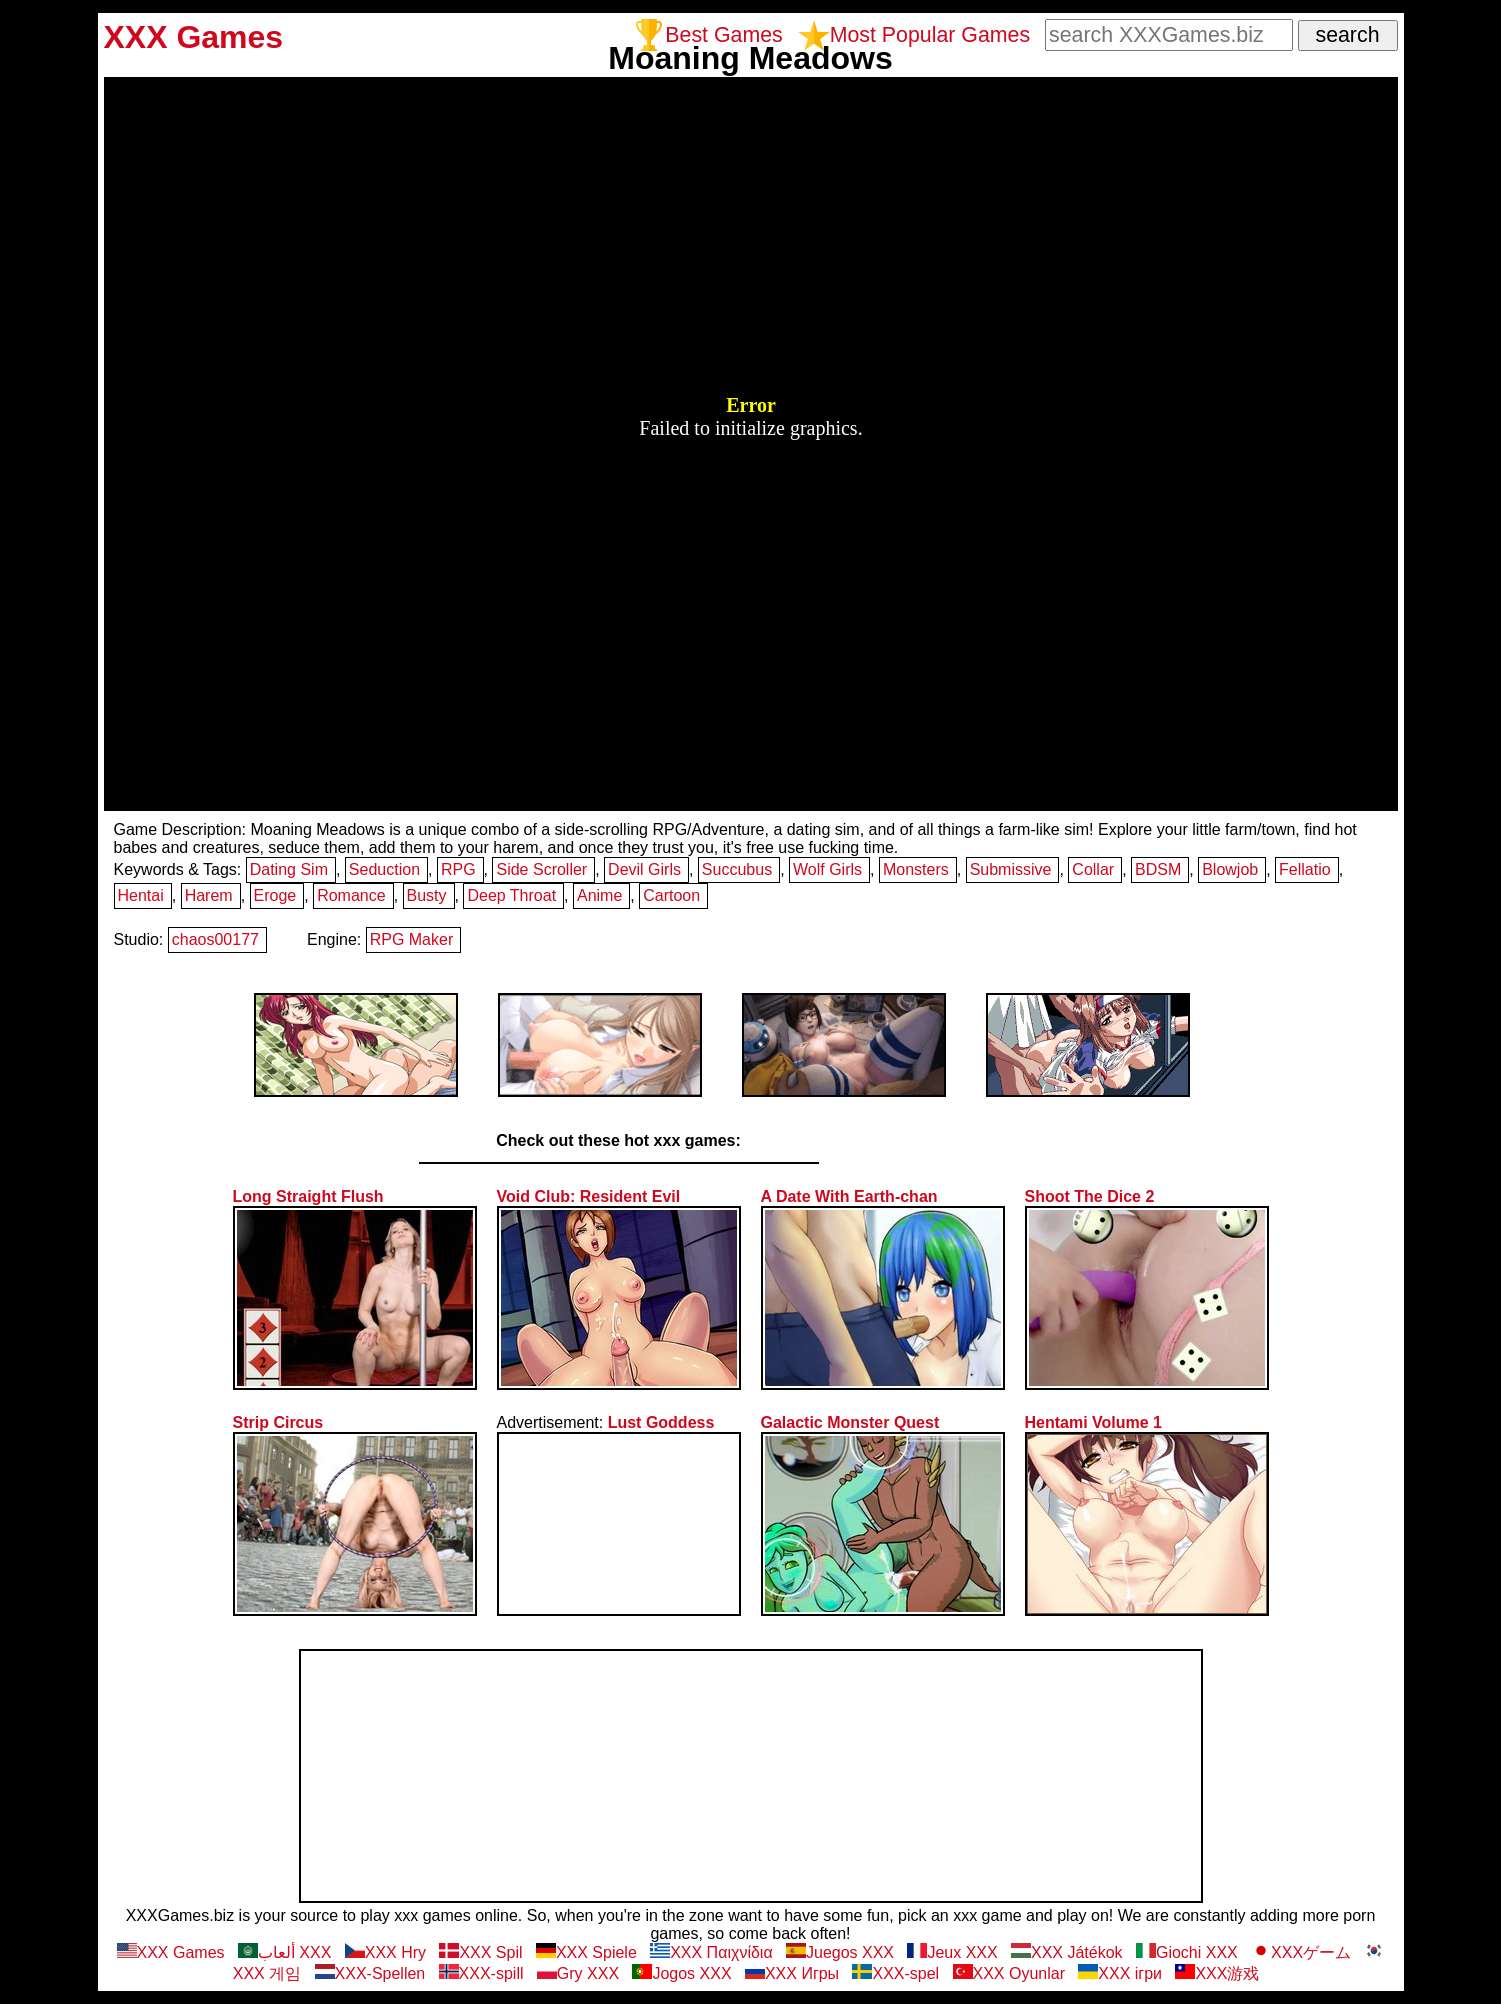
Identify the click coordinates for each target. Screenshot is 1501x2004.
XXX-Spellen (370, 1973)
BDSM (1158, 869)
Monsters (916, 869)
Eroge (275, 895)
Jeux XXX (952, 1952)
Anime (599, 895)
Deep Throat (511, 895)
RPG (458, 869)
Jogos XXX (681, 1973)
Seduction (384, 869)
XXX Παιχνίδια (711, 1952)
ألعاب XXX (284, 1952)
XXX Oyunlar (1009, 1973)
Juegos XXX (840, 1952)
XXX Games (171, 1952)
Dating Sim (289, 869)
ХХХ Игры (792, 1973)
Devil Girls (644, 869)
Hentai (141, 895)
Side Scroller (541, 869)
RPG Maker (412, 939)
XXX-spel (895, 1973)
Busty (427, 895)
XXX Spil (480, 1952)
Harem (209, 895)
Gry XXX (578, 1973)
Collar (1093, 869)
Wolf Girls (827, 869)
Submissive (1011, 869)
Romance (351, 895)
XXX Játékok (1067, 1952)
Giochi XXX (1187, 1952)
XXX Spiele (586, 1952)
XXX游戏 (1217, 1973)
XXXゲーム (1301, 1952)
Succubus (737, 869)
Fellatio (1305, 869)
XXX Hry (385, 1952)
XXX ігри (1120, 1973)
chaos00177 (215, 939)
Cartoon (671, 895)
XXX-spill (481, 1973)
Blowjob (1230, 869)
